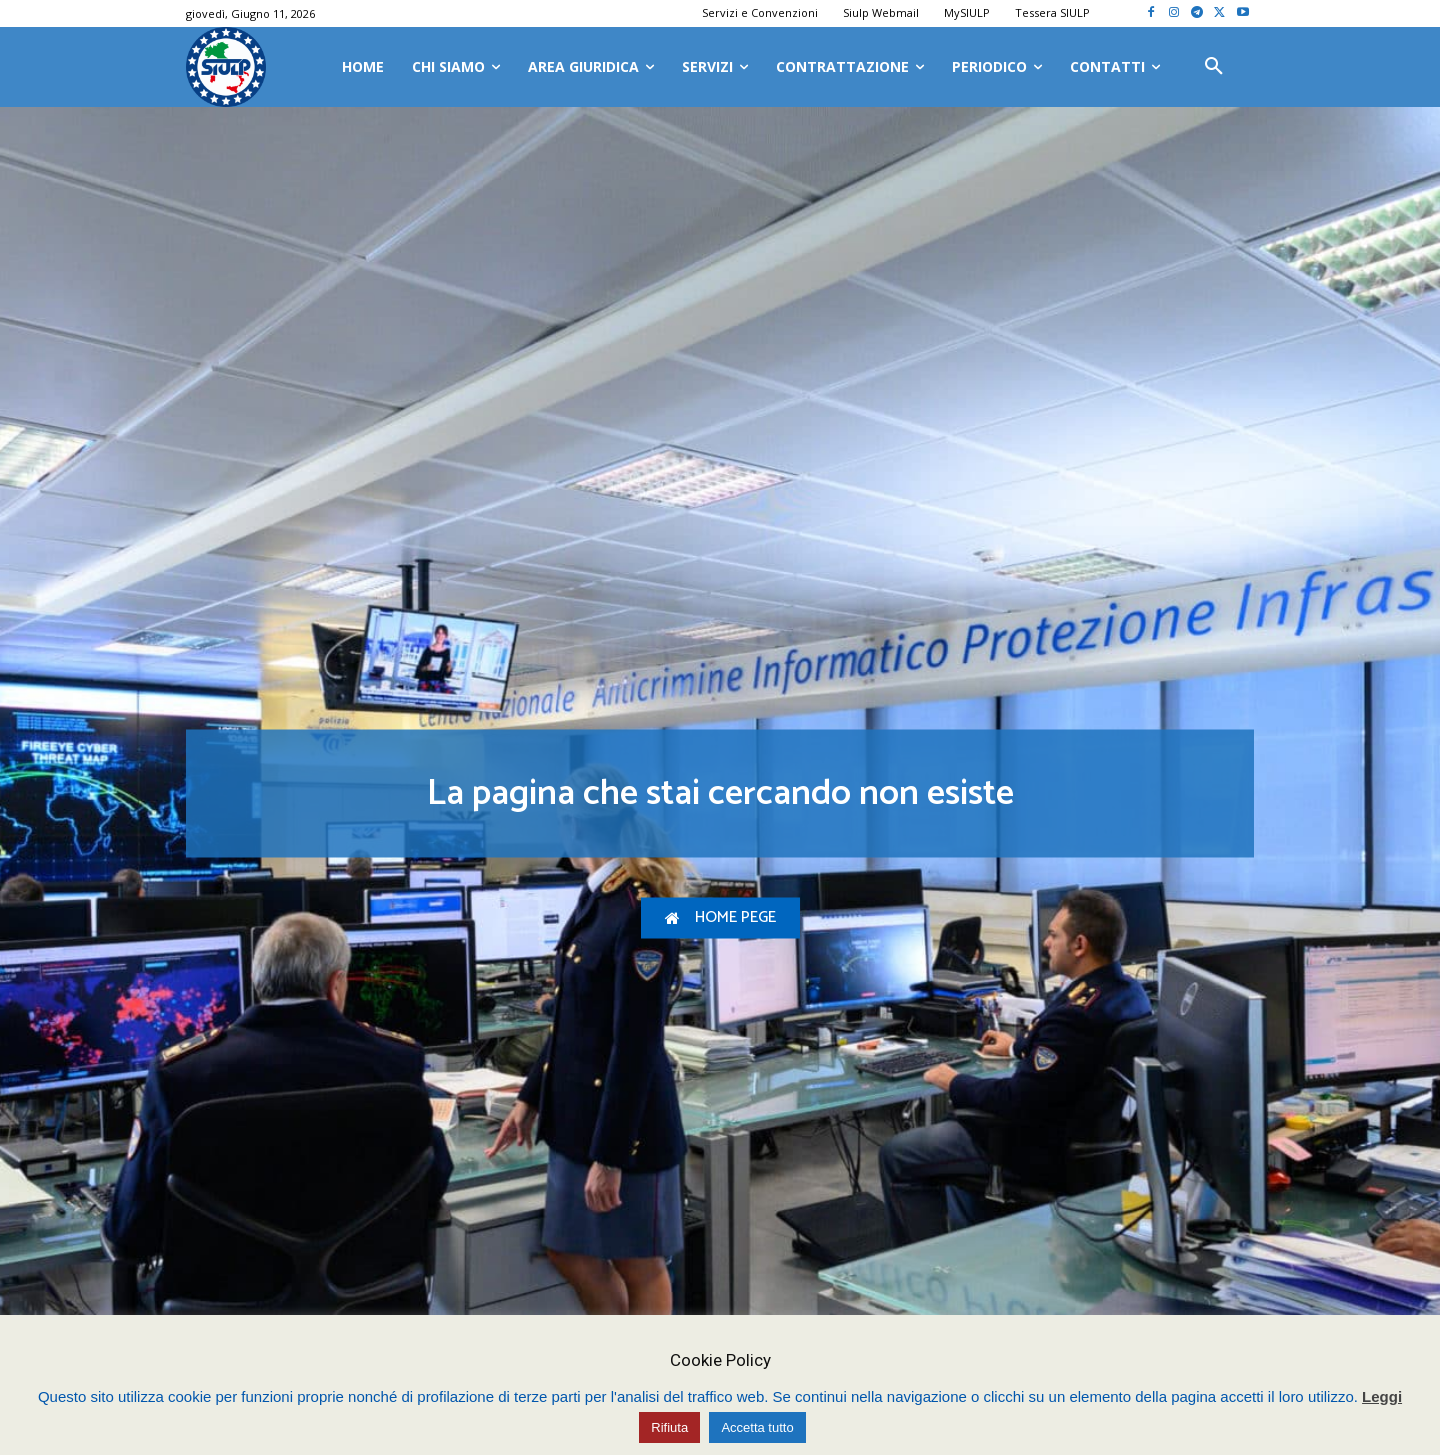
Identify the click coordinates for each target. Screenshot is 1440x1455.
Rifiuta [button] (669, 1427)
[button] (1214, 67)
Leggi (1382, 1396)
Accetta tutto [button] (757, 1427)
